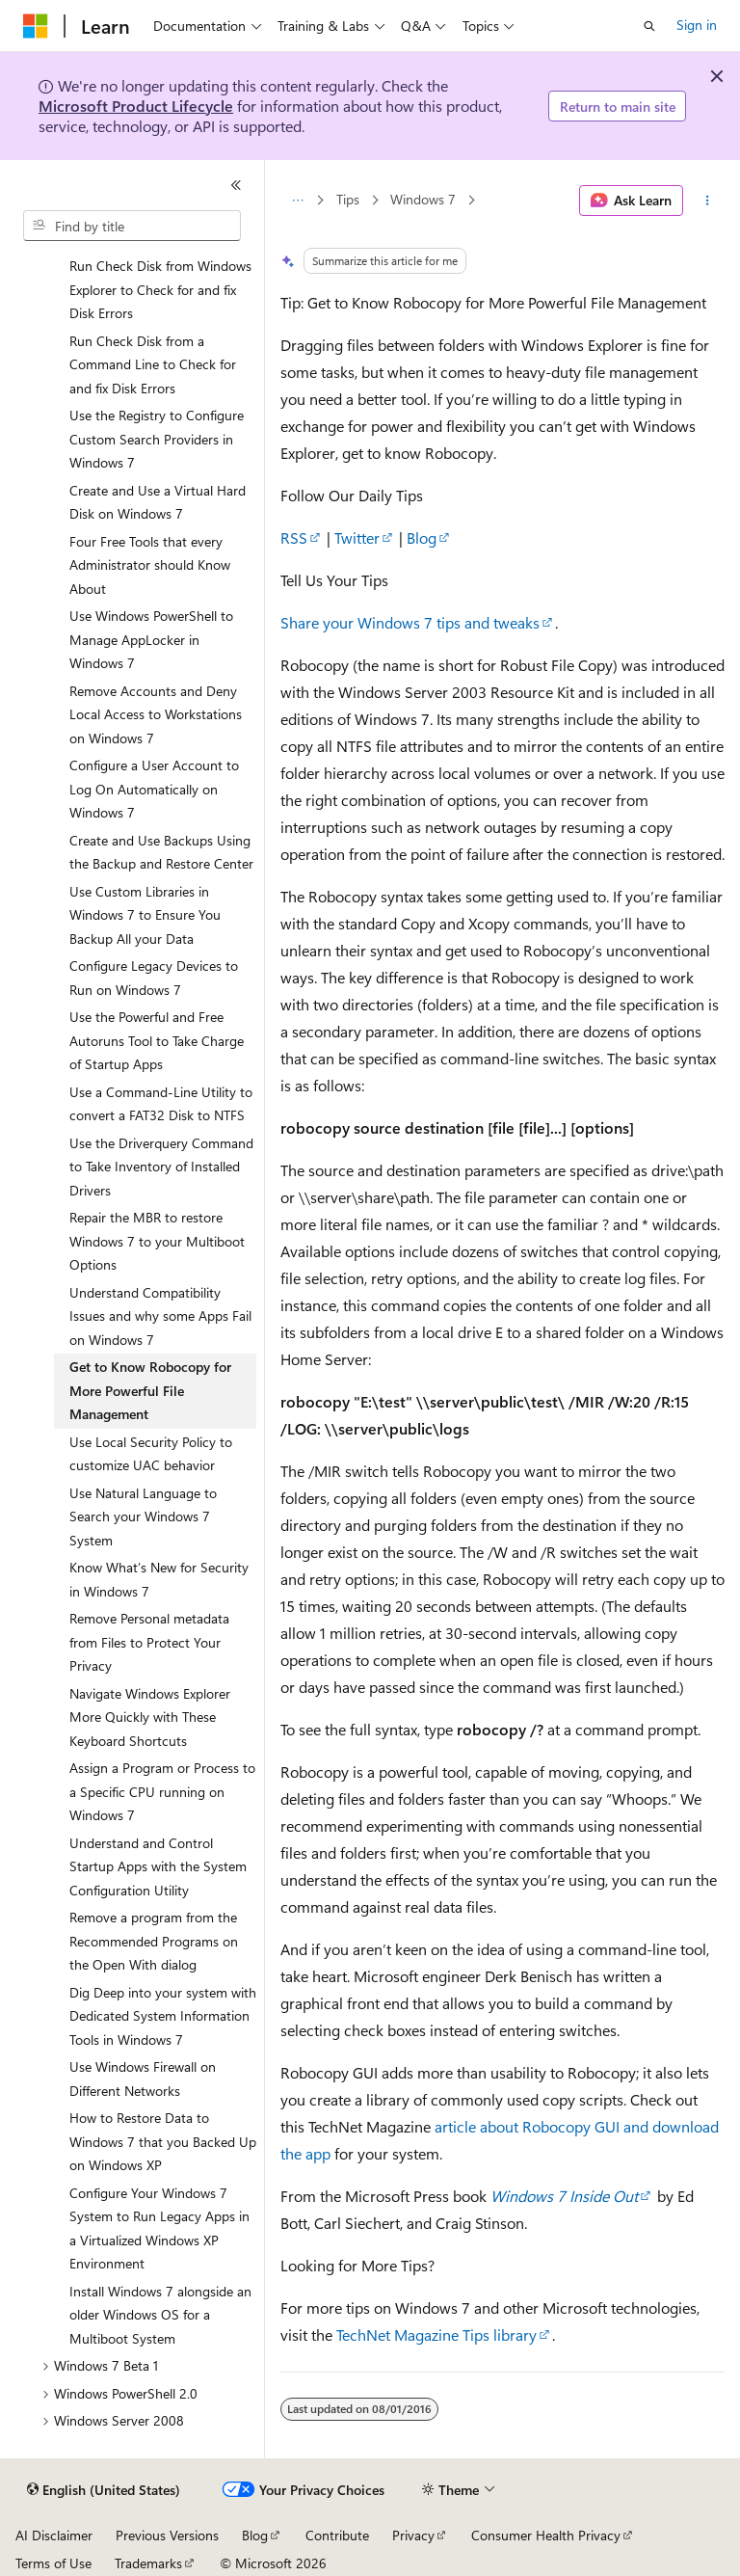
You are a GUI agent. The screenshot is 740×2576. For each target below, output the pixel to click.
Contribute (337, 2535)
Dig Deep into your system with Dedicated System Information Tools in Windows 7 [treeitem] (162, 2016)
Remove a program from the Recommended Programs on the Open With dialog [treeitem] (153, 1940)
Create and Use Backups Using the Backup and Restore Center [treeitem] (161, 852)
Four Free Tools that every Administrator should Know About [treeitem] (149, 565)
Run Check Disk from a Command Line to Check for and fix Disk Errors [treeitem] (152, 364)
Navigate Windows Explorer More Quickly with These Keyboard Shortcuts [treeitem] (149, 1717)
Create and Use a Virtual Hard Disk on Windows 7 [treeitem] (157, 502)
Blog (421, 537)
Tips (347, 200)
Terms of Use (53, 2563)
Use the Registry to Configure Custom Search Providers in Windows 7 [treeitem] (156, 438)
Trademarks (148, 2563)
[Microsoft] (35, 26)
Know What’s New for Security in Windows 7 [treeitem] (159, 1579)
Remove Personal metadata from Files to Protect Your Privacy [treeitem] (149, 1642)
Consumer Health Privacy (546, 2535)
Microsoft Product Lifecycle (136, 105)
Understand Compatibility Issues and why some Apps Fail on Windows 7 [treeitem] (160, 1316)
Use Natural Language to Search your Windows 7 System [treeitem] (143, 1516)
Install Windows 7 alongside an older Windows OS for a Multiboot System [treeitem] (160, 2315)
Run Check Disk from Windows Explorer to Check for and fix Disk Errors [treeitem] (160, 289)
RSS (293, 537)
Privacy (413, 2535)
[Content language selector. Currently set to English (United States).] (103, 2490)
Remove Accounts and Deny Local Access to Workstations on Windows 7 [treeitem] (155, 714)
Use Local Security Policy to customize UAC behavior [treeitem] (150, 1454)
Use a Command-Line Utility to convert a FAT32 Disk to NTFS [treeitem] (160, 1104)
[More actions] (708, 200)
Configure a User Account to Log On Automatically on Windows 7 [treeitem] (154, 788)
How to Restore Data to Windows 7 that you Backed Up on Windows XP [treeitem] (162, 2141)
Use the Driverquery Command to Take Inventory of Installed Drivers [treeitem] (161, 1166)
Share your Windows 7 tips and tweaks (410, 622)
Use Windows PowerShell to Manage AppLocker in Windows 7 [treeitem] (151, 639)
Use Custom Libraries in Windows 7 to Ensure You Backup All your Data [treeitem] (145, 915)
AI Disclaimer (53, 2535)
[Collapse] (236, 185)
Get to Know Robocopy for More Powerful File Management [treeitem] (150, 1390)
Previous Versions (167, 2535)
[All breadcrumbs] (297, 200)
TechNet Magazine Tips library (436, 2334)
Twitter (357, 537)
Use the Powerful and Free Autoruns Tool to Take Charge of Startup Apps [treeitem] (156, 1040)
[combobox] (132, 225)
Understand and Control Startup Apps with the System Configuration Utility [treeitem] (158, 1866)
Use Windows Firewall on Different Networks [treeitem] (142, 2078)
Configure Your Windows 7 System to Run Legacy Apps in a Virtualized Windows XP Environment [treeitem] (159, 2228)
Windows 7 (423, 200)
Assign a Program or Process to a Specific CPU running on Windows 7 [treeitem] (162, 1791)
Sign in (696, 24)
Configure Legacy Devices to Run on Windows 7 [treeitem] (153, 977)
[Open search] (649, 26)
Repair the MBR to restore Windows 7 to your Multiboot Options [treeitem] (157, 1241)
